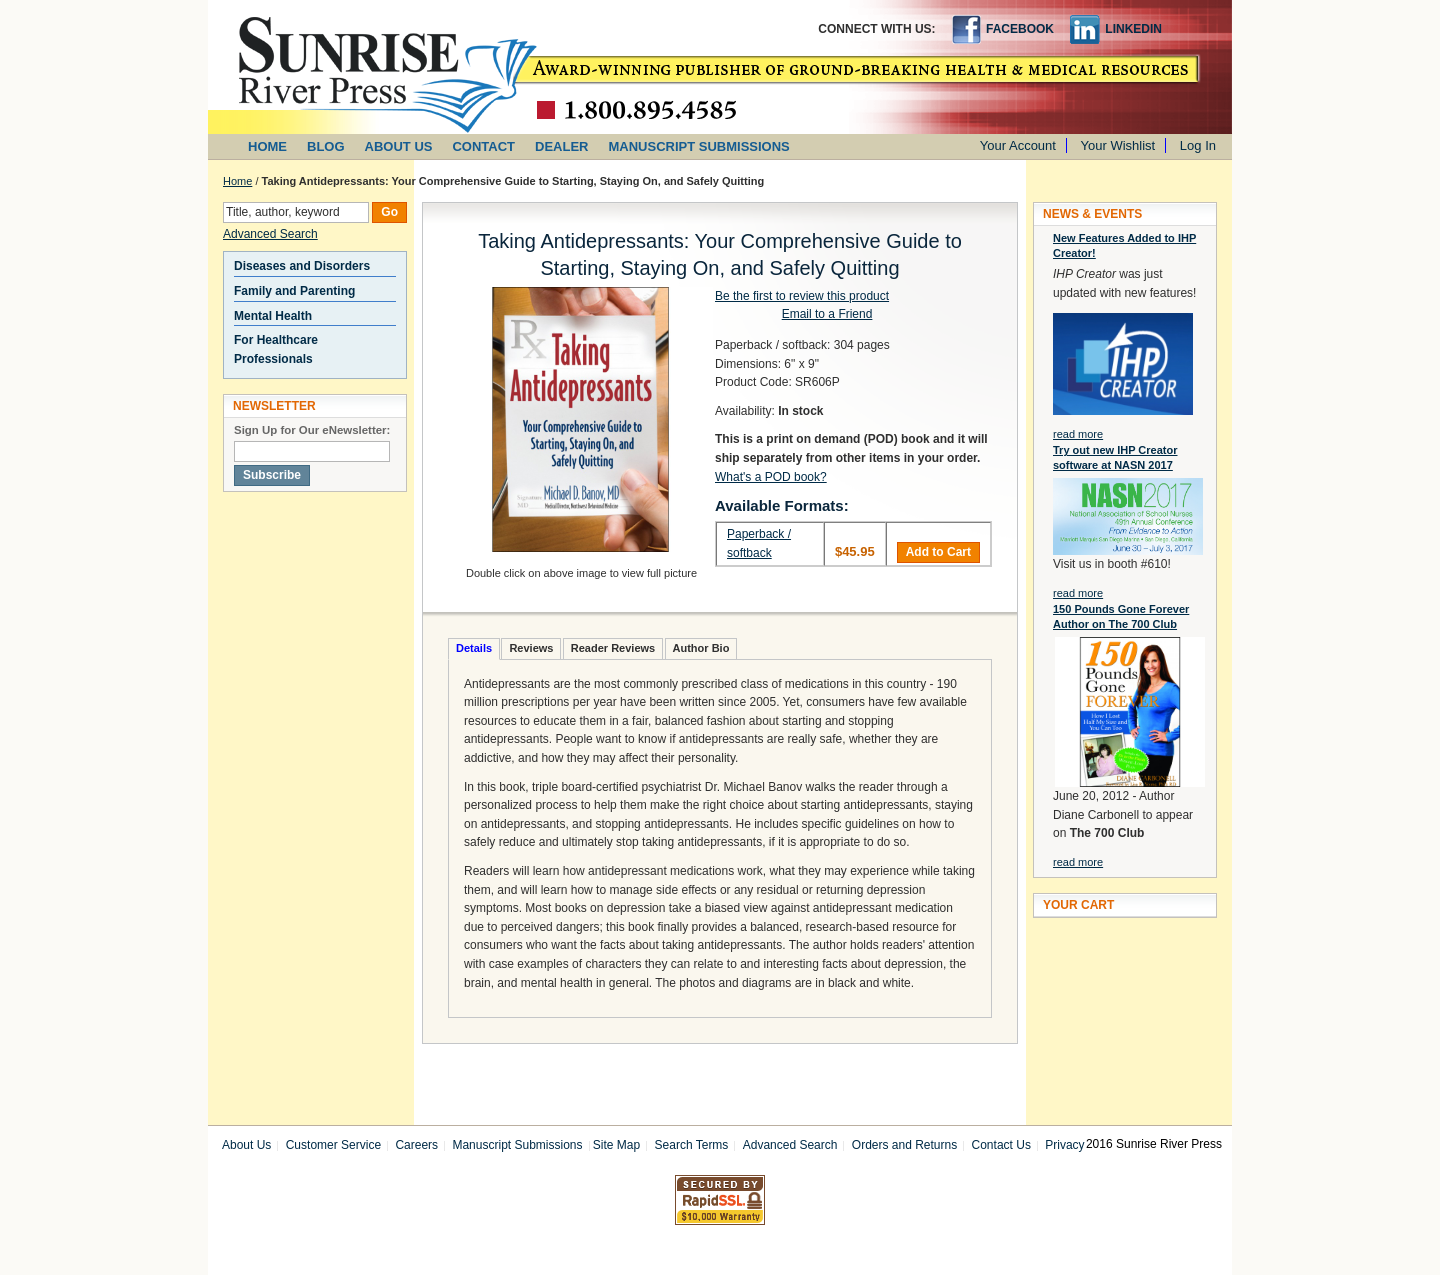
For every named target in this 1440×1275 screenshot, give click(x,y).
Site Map (616, 1145)
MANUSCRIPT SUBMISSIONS (699, 146)
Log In (1198, 145)
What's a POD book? (771, 477)
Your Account (1018, 145)
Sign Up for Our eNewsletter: (312, 430)
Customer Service (333, 1145)
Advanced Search (270, 234)
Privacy (1064, 1145)
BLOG (326, 146)
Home (237, 181)
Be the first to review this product (802, 296)
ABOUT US (399, 146)
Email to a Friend (827, 314)
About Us (246, 1145)
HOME (267, 146)
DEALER (561, 146)
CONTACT (483, 146)
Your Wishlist (1118, 145)
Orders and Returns (904, 1145)
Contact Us (1001, 1145)
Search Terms (692, 1145)
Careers (416, 1145)
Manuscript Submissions (517, 1145)
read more (1078, 434)
